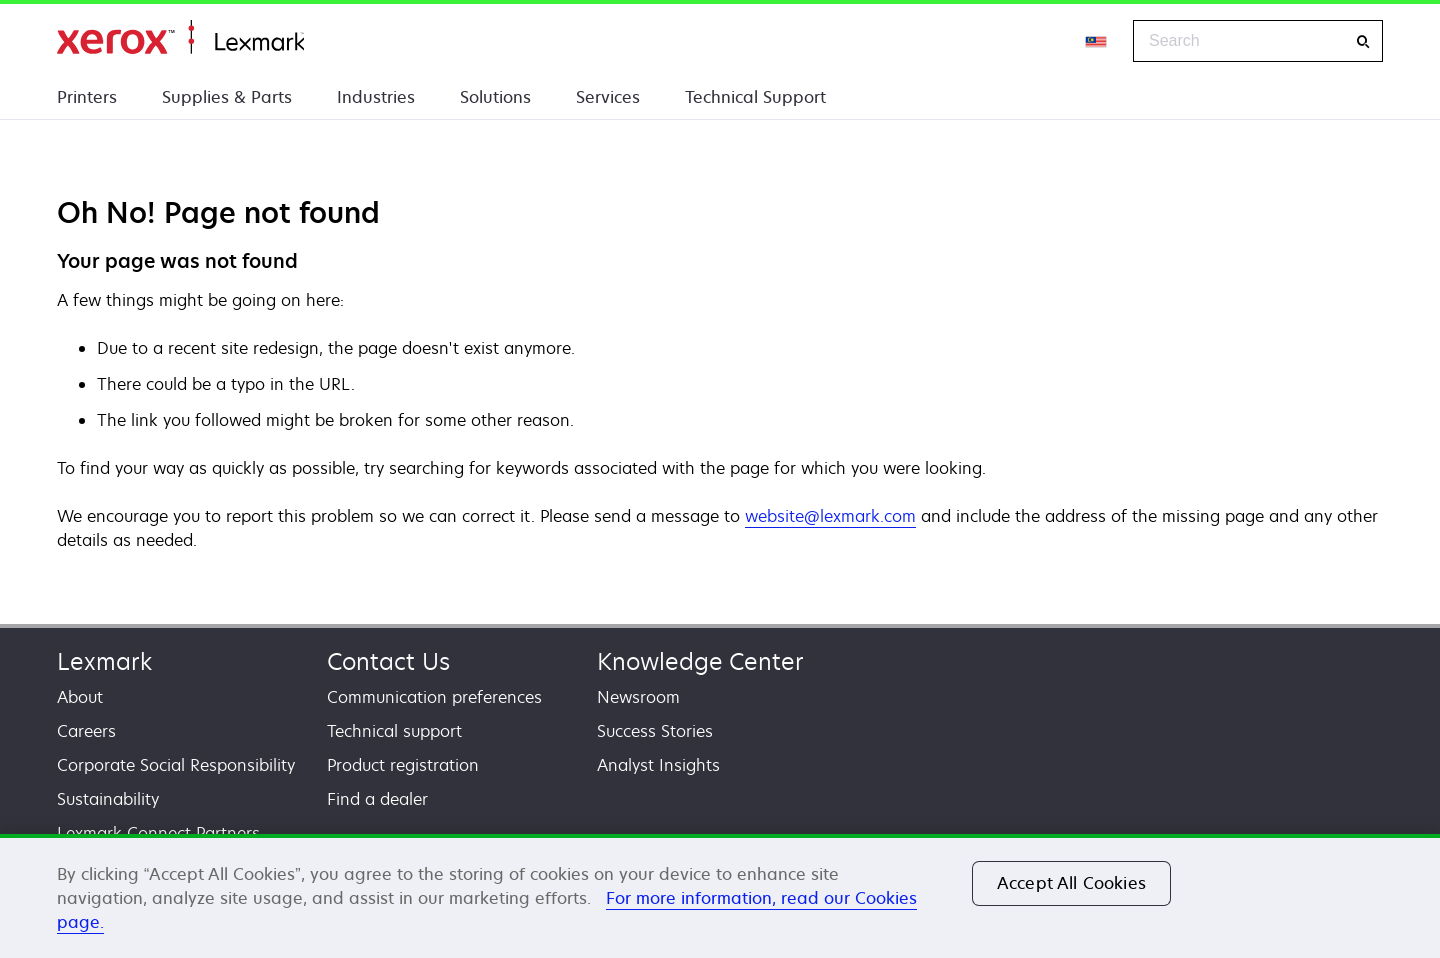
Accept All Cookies (1071, 883)
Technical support (394, 731)
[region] (720, 896)
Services (608, 97)
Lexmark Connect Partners (158, 833)
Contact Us (388, 661)
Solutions (495, 97)
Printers (87, 97)
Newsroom (638, 697)
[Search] (1363, 41)
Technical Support (755, 97)
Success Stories (655, 731)
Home (180, 37)
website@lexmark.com (830, 516)
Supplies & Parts (227, 97)
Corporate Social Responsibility (176, 765)
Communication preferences (434, 697)
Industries (376, 97)
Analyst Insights (658, 765)
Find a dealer (377, 799)
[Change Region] (1097, 41)
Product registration (403, 765)
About (80, 697)
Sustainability (108, 799)
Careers (86, 731)
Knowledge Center (700, 661)
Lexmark (104, 661)
